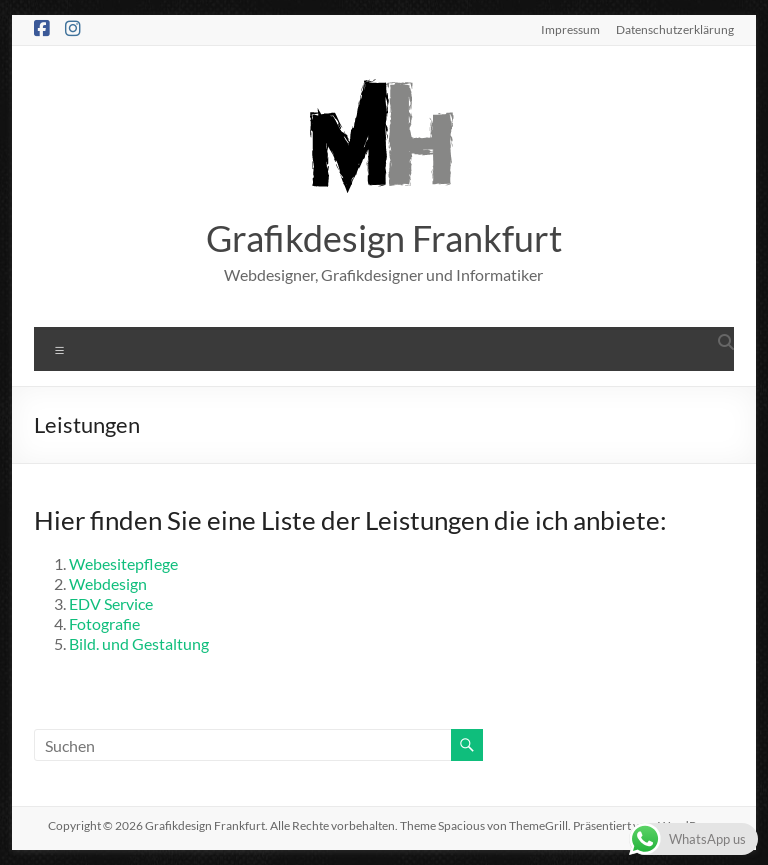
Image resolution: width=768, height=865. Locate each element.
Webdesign (108, 583)
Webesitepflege (123, 563)
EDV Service (111, 603)
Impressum (570, 29)
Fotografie (104, 623)
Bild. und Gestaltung (139, 643)
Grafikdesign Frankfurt (384, 238)
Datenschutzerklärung (675, 29)
